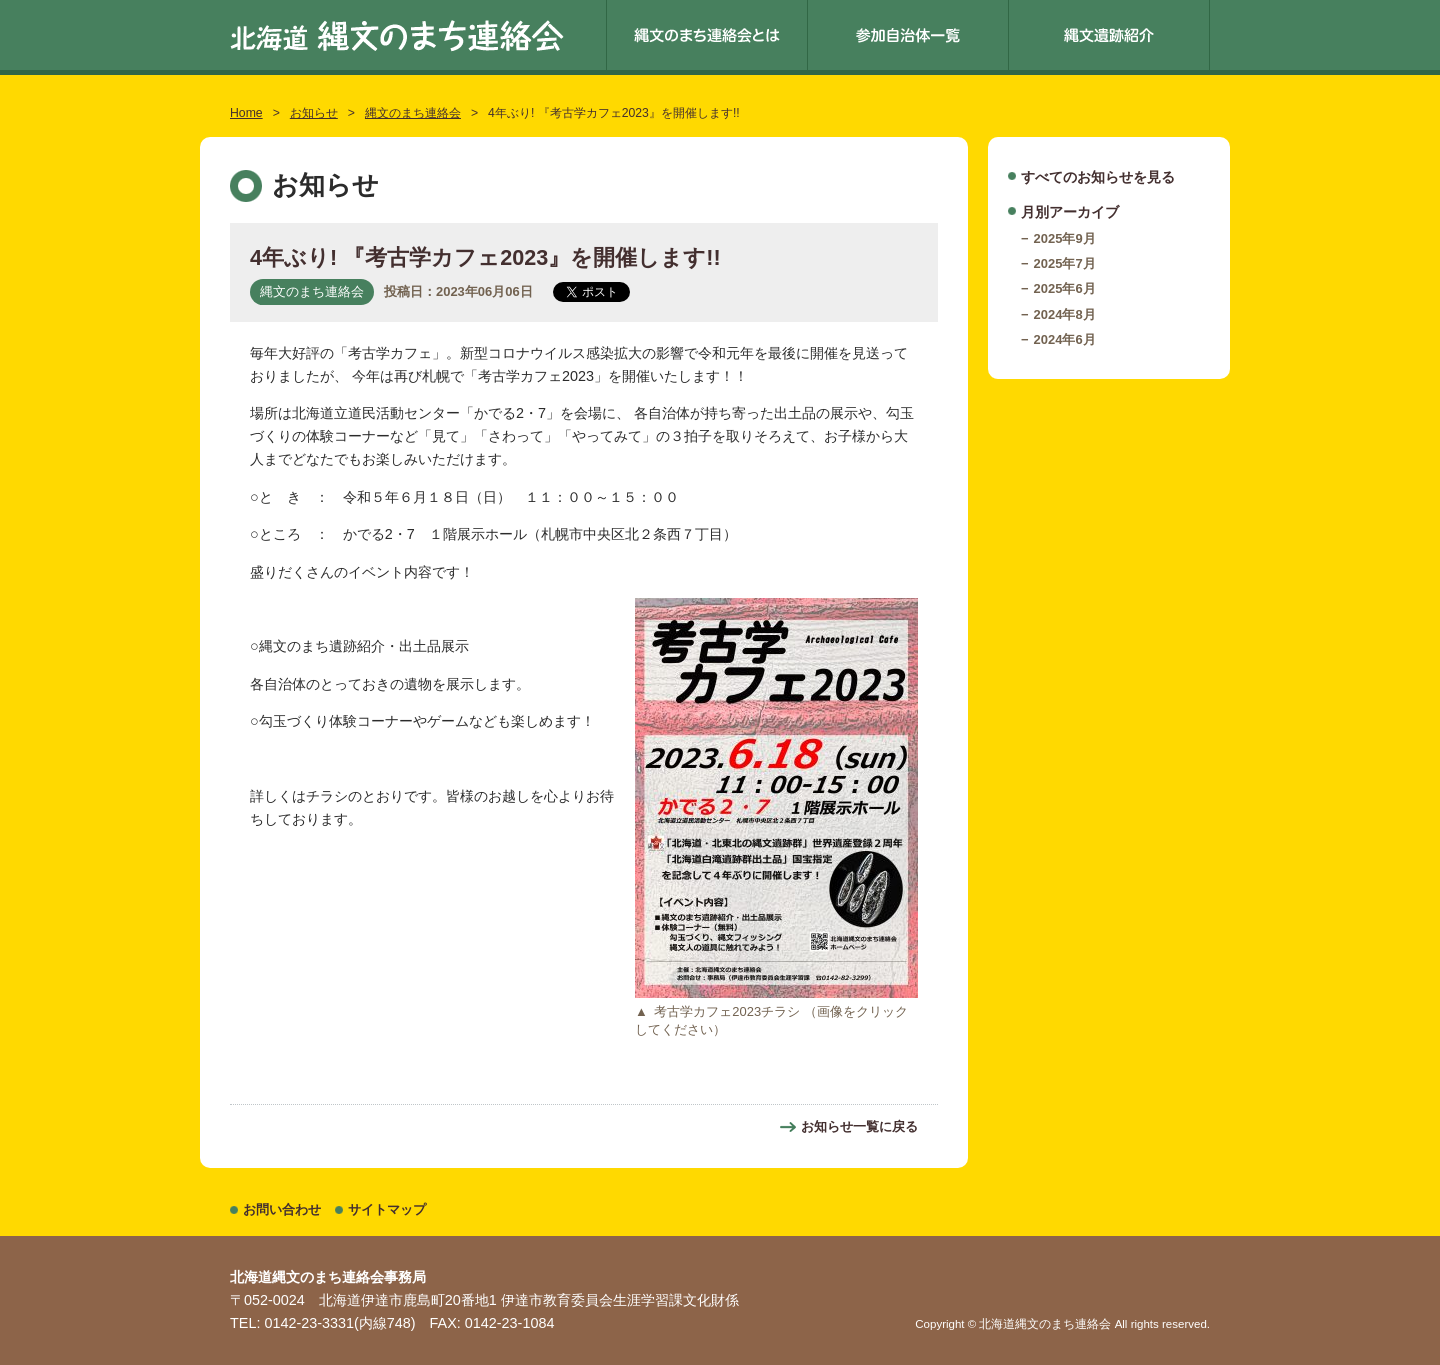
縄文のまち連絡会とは (707, 35)
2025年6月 (1065, 288)
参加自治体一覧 (908, 35)
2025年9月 (1065, 238)
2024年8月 (1065, 314)
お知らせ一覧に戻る (859, 1126)
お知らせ (314, 113)
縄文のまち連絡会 (413, 113)
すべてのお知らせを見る (1098, 177)
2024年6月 (1065, 339)
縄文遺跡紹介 (1109, 35)
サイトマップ (387, 1209)
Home (246, 113)
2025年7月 (1065, 263)
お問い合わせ (282, 1209)
